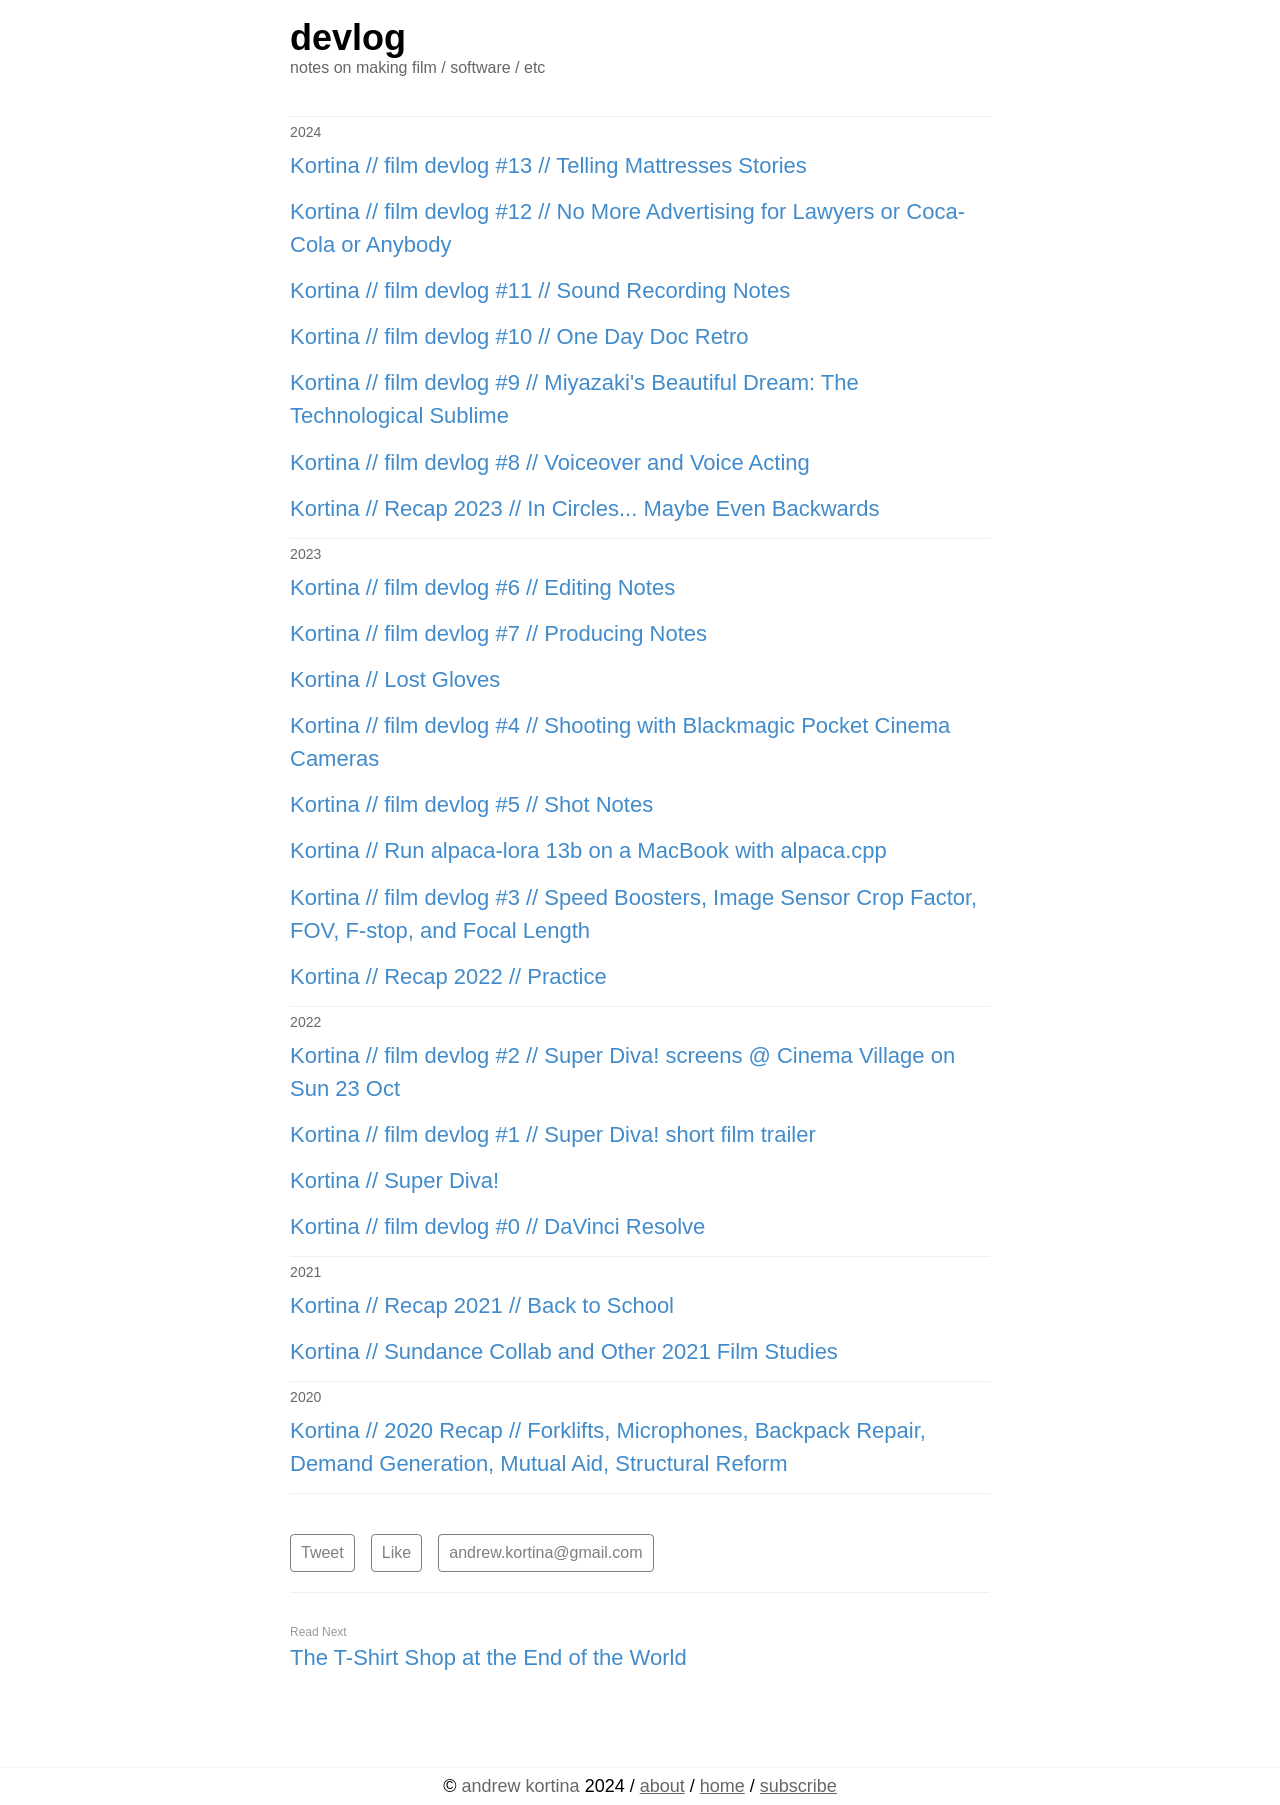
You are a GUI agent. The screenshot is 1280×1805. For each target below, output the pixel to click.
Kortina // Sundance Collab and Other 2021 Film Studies (564, 1351)
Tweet (322, 1552)
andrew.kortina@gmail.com (545, 1552)
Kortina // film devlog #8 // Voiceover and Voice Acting (550, 462)
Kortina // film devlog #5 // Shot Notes (471, 804)
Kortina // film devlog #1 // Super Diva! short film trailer (553, 1134)
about (662, 1786)
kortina (521, 1786)
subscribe (798, 1786)
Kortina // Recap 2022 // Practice (448, 976)
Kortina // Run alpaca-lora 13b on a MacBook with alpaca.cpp (588, 850)
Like (396, 1552)
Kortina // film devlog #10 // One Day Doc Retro (519, 336)
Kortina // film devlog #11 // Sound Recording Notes (540, 290)
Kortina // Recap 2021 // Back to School (482, 1305)
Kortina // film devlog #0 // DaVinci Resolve (497, 1226)
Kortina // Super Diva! (394, 1180)
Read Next (318, 1632)
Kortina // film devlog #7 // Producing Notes (498, 633)
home (722, 1786)
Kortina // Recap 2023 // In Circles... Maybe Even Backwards (584, 508)
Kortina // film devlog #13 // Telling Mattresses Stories (548, 165)
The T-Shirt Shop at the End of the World (488, 1657)
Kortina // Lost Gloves (395, 679)
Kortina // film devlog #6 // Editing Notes (482, 587)
